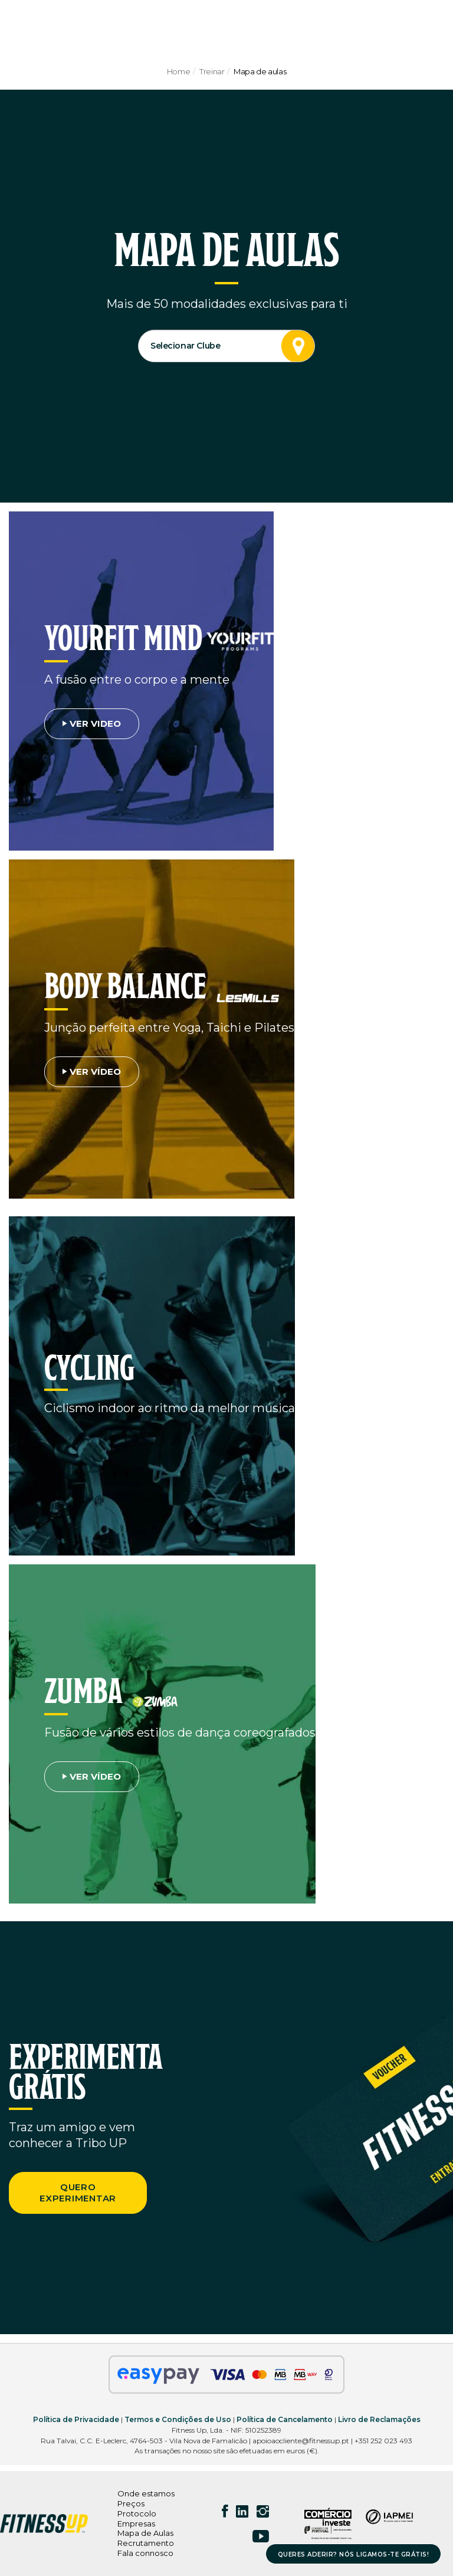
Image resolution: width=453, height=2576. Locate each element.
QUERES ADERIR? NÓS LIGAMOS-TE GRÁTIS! (353, 2554)
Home (178, 71)
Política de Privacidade (76, 2419)
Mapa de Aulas (145, 2533)
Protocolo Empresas (136, 2518)
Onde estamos (146, 2493)
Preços (131, 2503)
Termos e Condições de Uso (177, 2419)
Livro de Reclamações (379, 2419)
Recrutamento (145, 2543)
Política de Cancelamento (285, 2419)
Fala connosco (145, 2553)
